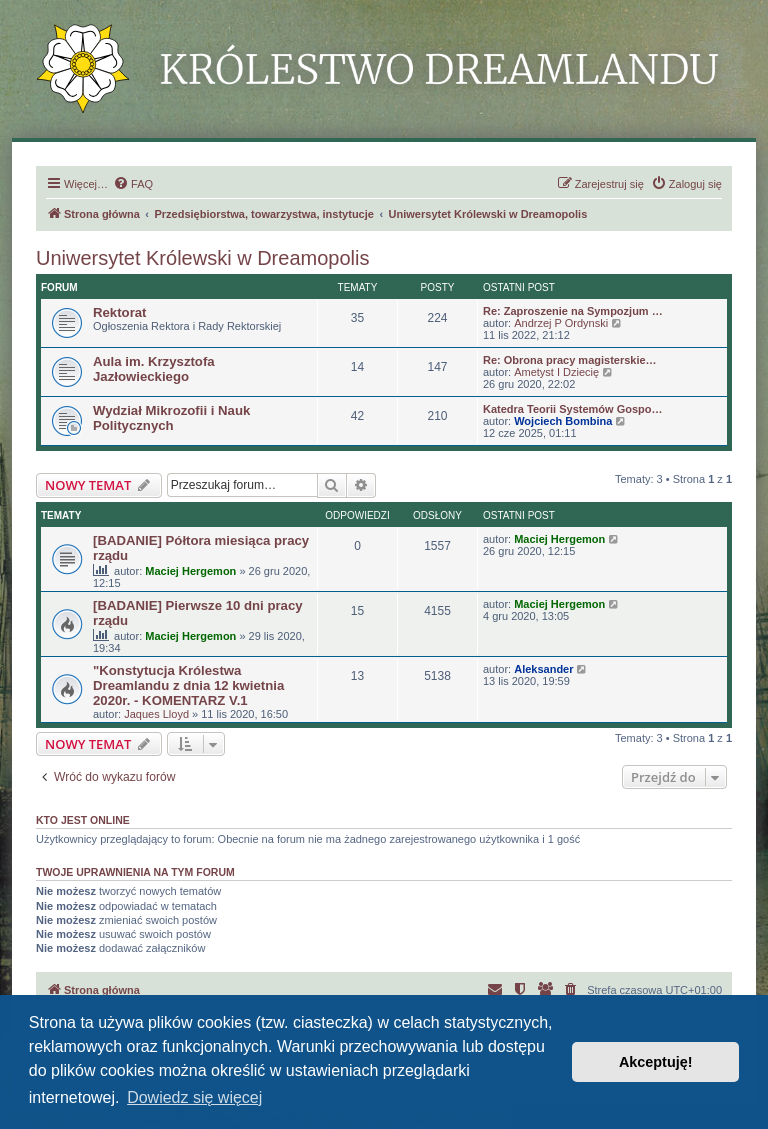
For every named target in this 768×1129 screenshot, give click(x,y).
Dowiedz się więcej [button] (194, 1097)
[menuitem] (133, 184)
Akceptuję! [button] (656, 1062)
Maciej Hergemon (190, 571)
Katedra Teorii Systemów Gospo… (573, 409)
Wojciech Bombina (563, 421)
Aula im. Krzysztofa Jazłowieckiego (154, 369)
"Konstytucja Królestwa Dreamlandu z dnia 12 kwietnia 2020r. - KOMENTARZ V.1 (188, 685)
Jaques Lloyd (156, 714)
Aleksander (543, 669)
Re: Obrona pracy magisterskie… (570, 360)
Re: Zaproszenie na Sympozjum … (573, 311)
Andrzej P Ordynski (561, 323)
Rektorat (120, 312)
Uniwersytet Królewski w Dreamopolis (202, 258)
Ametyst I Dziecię (556, 372)
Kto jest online (83, 820)
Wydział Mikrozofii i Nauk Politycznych (171, 418)
